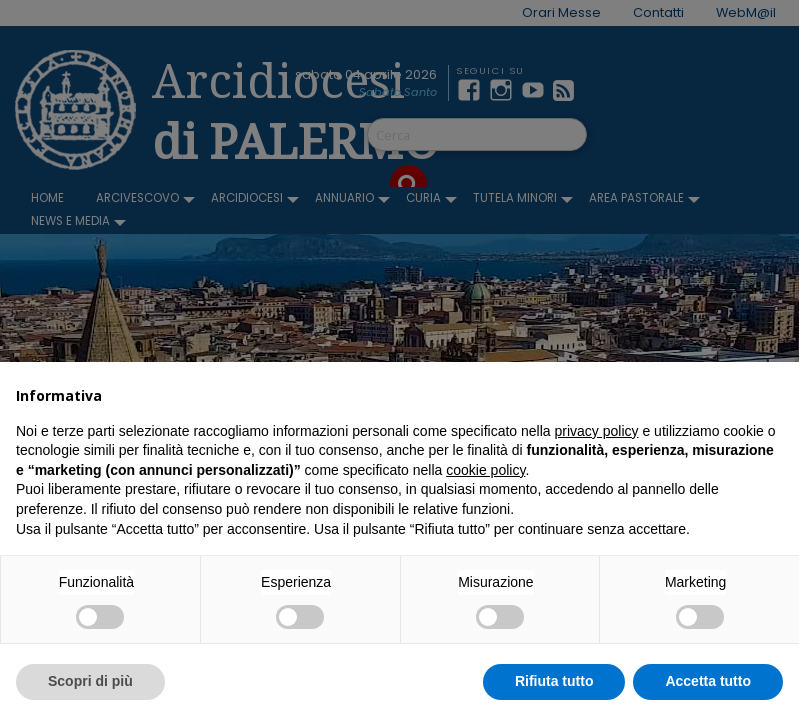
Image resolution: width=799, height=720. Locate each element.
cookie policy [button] (485, 470)
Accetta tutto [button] (708, 681)
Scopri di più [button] (90, 681)
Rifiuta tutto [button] (554, 681)
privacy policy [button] (597, 431)
